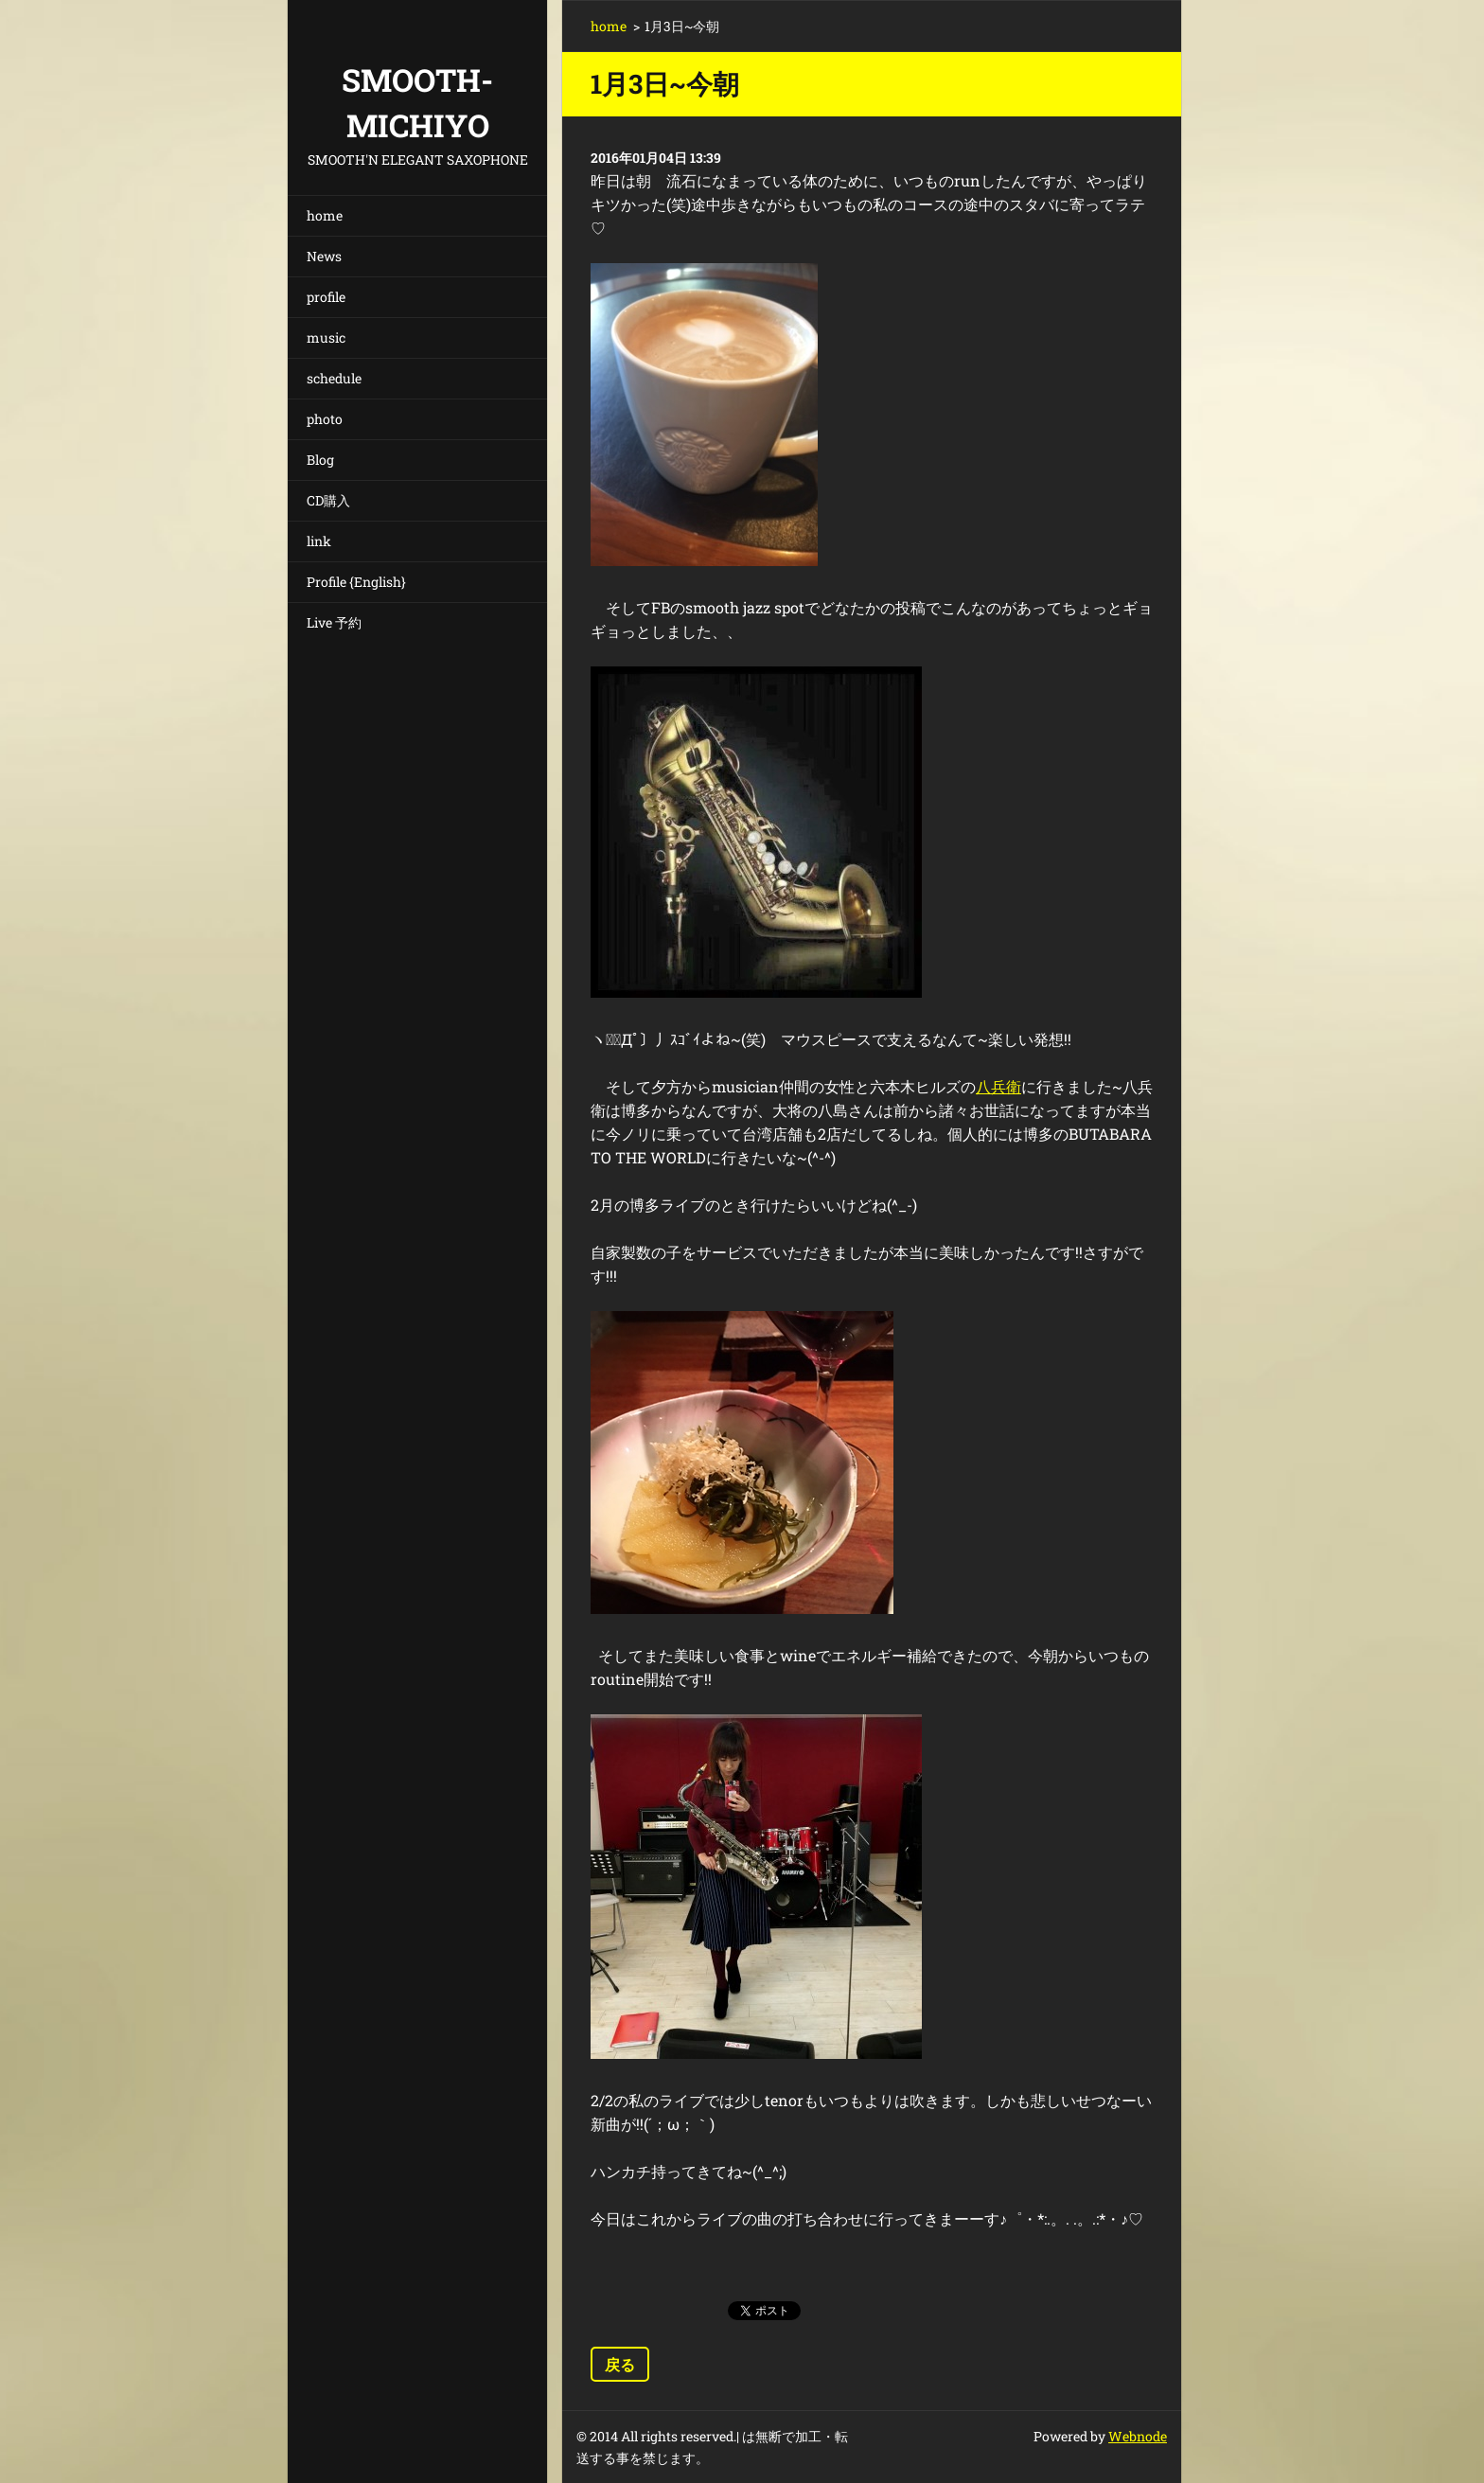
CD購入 (328, 500)
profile (326, 297)
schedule (334, 378)
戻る (620, 2364)
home (325, 215)
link (319, 541)
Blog (320, 460)
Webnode (1137, 2436)
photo (325, 419)
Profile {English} (356, 582)
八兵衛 (998, 1086)
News (324, 256)
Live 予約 (334, 622)
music (326, 337)
